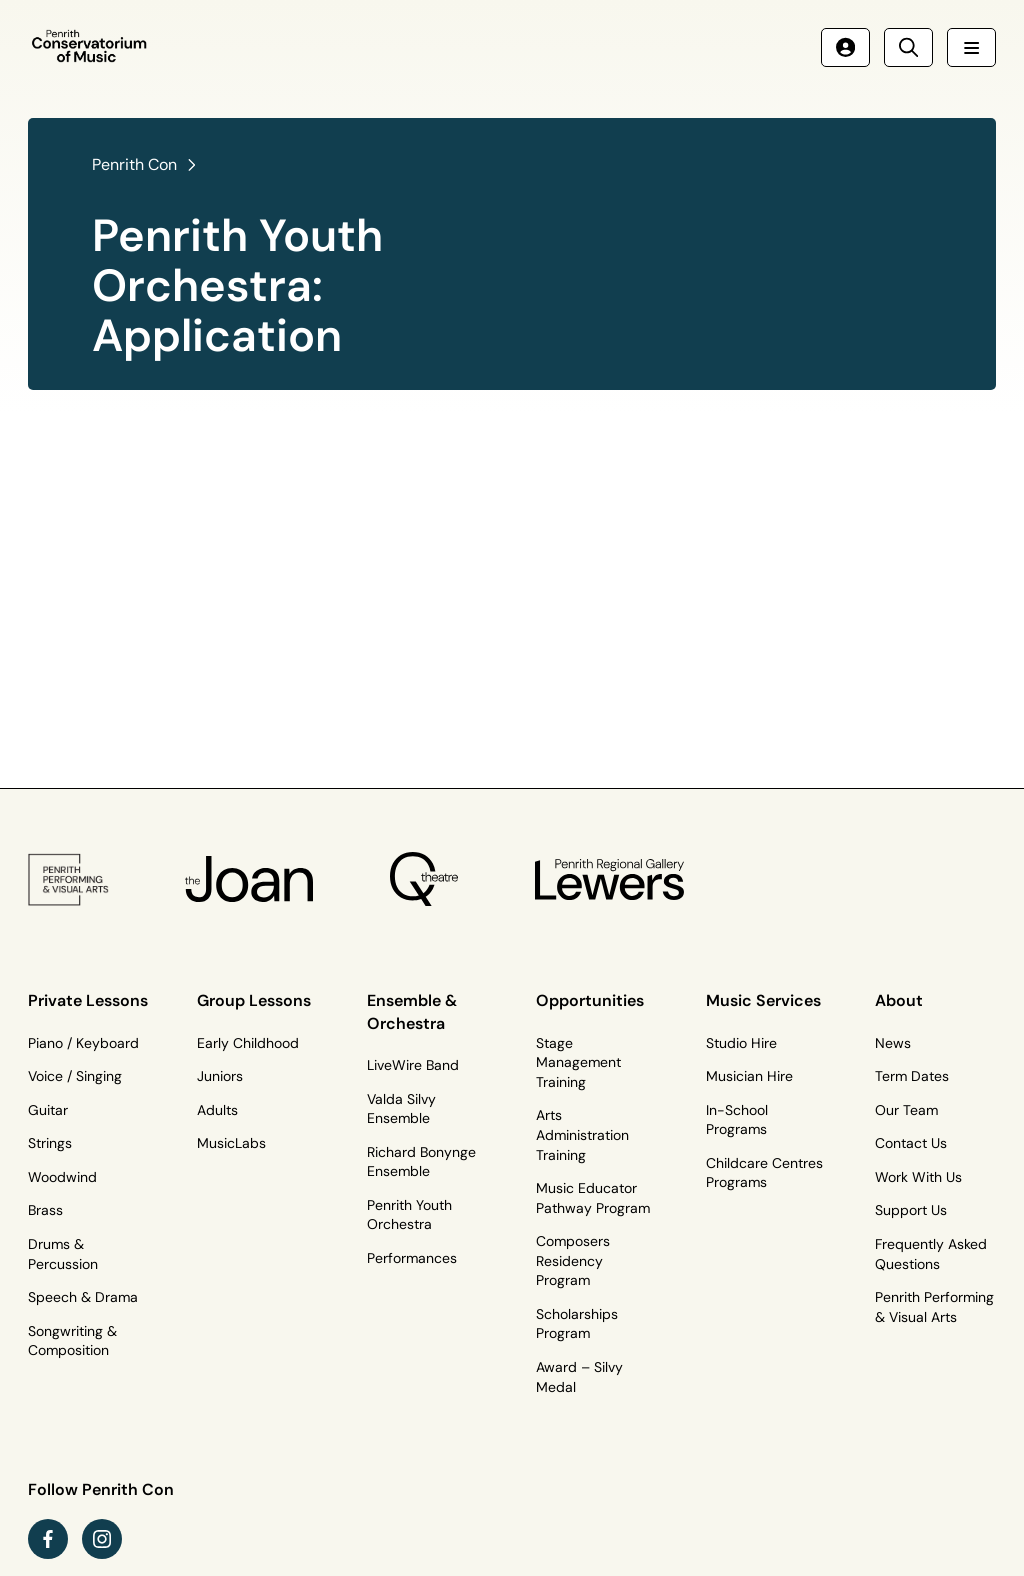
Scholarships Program (577, 1324)
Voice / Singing (75, 1076)
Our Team (906, 1110)
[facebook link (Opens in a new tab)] (48, 1539)
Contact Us (911, 1143)
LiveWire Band (413, 1065)
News (893, 1043)
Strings (50, 1143)
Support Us (911, 1210)
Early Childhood (248, 1043)
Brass (45, 1210)
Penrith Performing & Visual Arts (934, 1307)
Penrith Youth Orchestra (409, 1215)
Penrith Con (134, 164)
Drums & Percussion (63, 1254)
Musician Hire (749, 1076)
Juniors (220, 1076)
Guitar (48, 1110)
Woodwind (62, 1177)
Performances (412, 1258)
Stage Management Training (578, 1062)
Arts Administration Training (582, 1134)
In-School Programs (737, 1120)
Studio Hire (741, 1043)
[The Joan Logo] (249, 879)
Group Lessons (254, 1000)
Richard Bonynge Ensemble (421, 1162)
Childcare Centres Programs (764, 1173)
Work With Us (918, 1177)
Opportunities (590, 1000)
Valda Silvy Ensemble (401, 1109)
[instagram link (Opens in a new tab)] (102, 1539)
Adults (217, 1110)
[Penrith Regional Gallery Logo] (609, 878)
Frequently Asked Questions (931, 1254)
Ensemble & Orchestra (412, 1011)
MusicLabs (231, 1143)
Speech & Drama (83, 1297)
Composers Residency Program (573, 1260)
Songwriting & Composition (72, 1341)
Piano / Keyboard (83, 1043)
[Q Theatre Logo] (424, 879)
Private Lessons (88, 1000)
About (899, 1000)
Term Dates (912, 1076)
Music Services (763, 1000)
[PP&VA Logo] (68, 879)
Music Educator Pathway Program (593, 1198)
